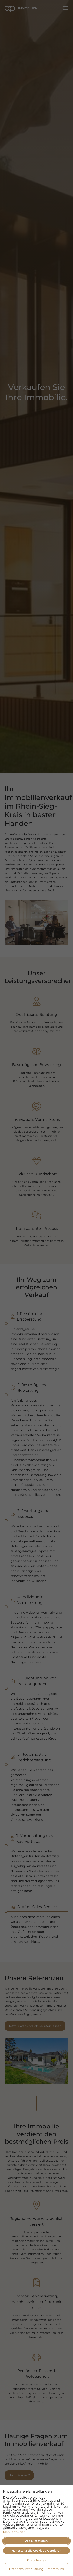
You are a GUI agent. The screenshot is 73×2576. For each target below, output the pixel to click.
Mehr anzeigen (14, 2532)
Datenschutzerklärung (26, 2569)
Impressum (55, 2569)
